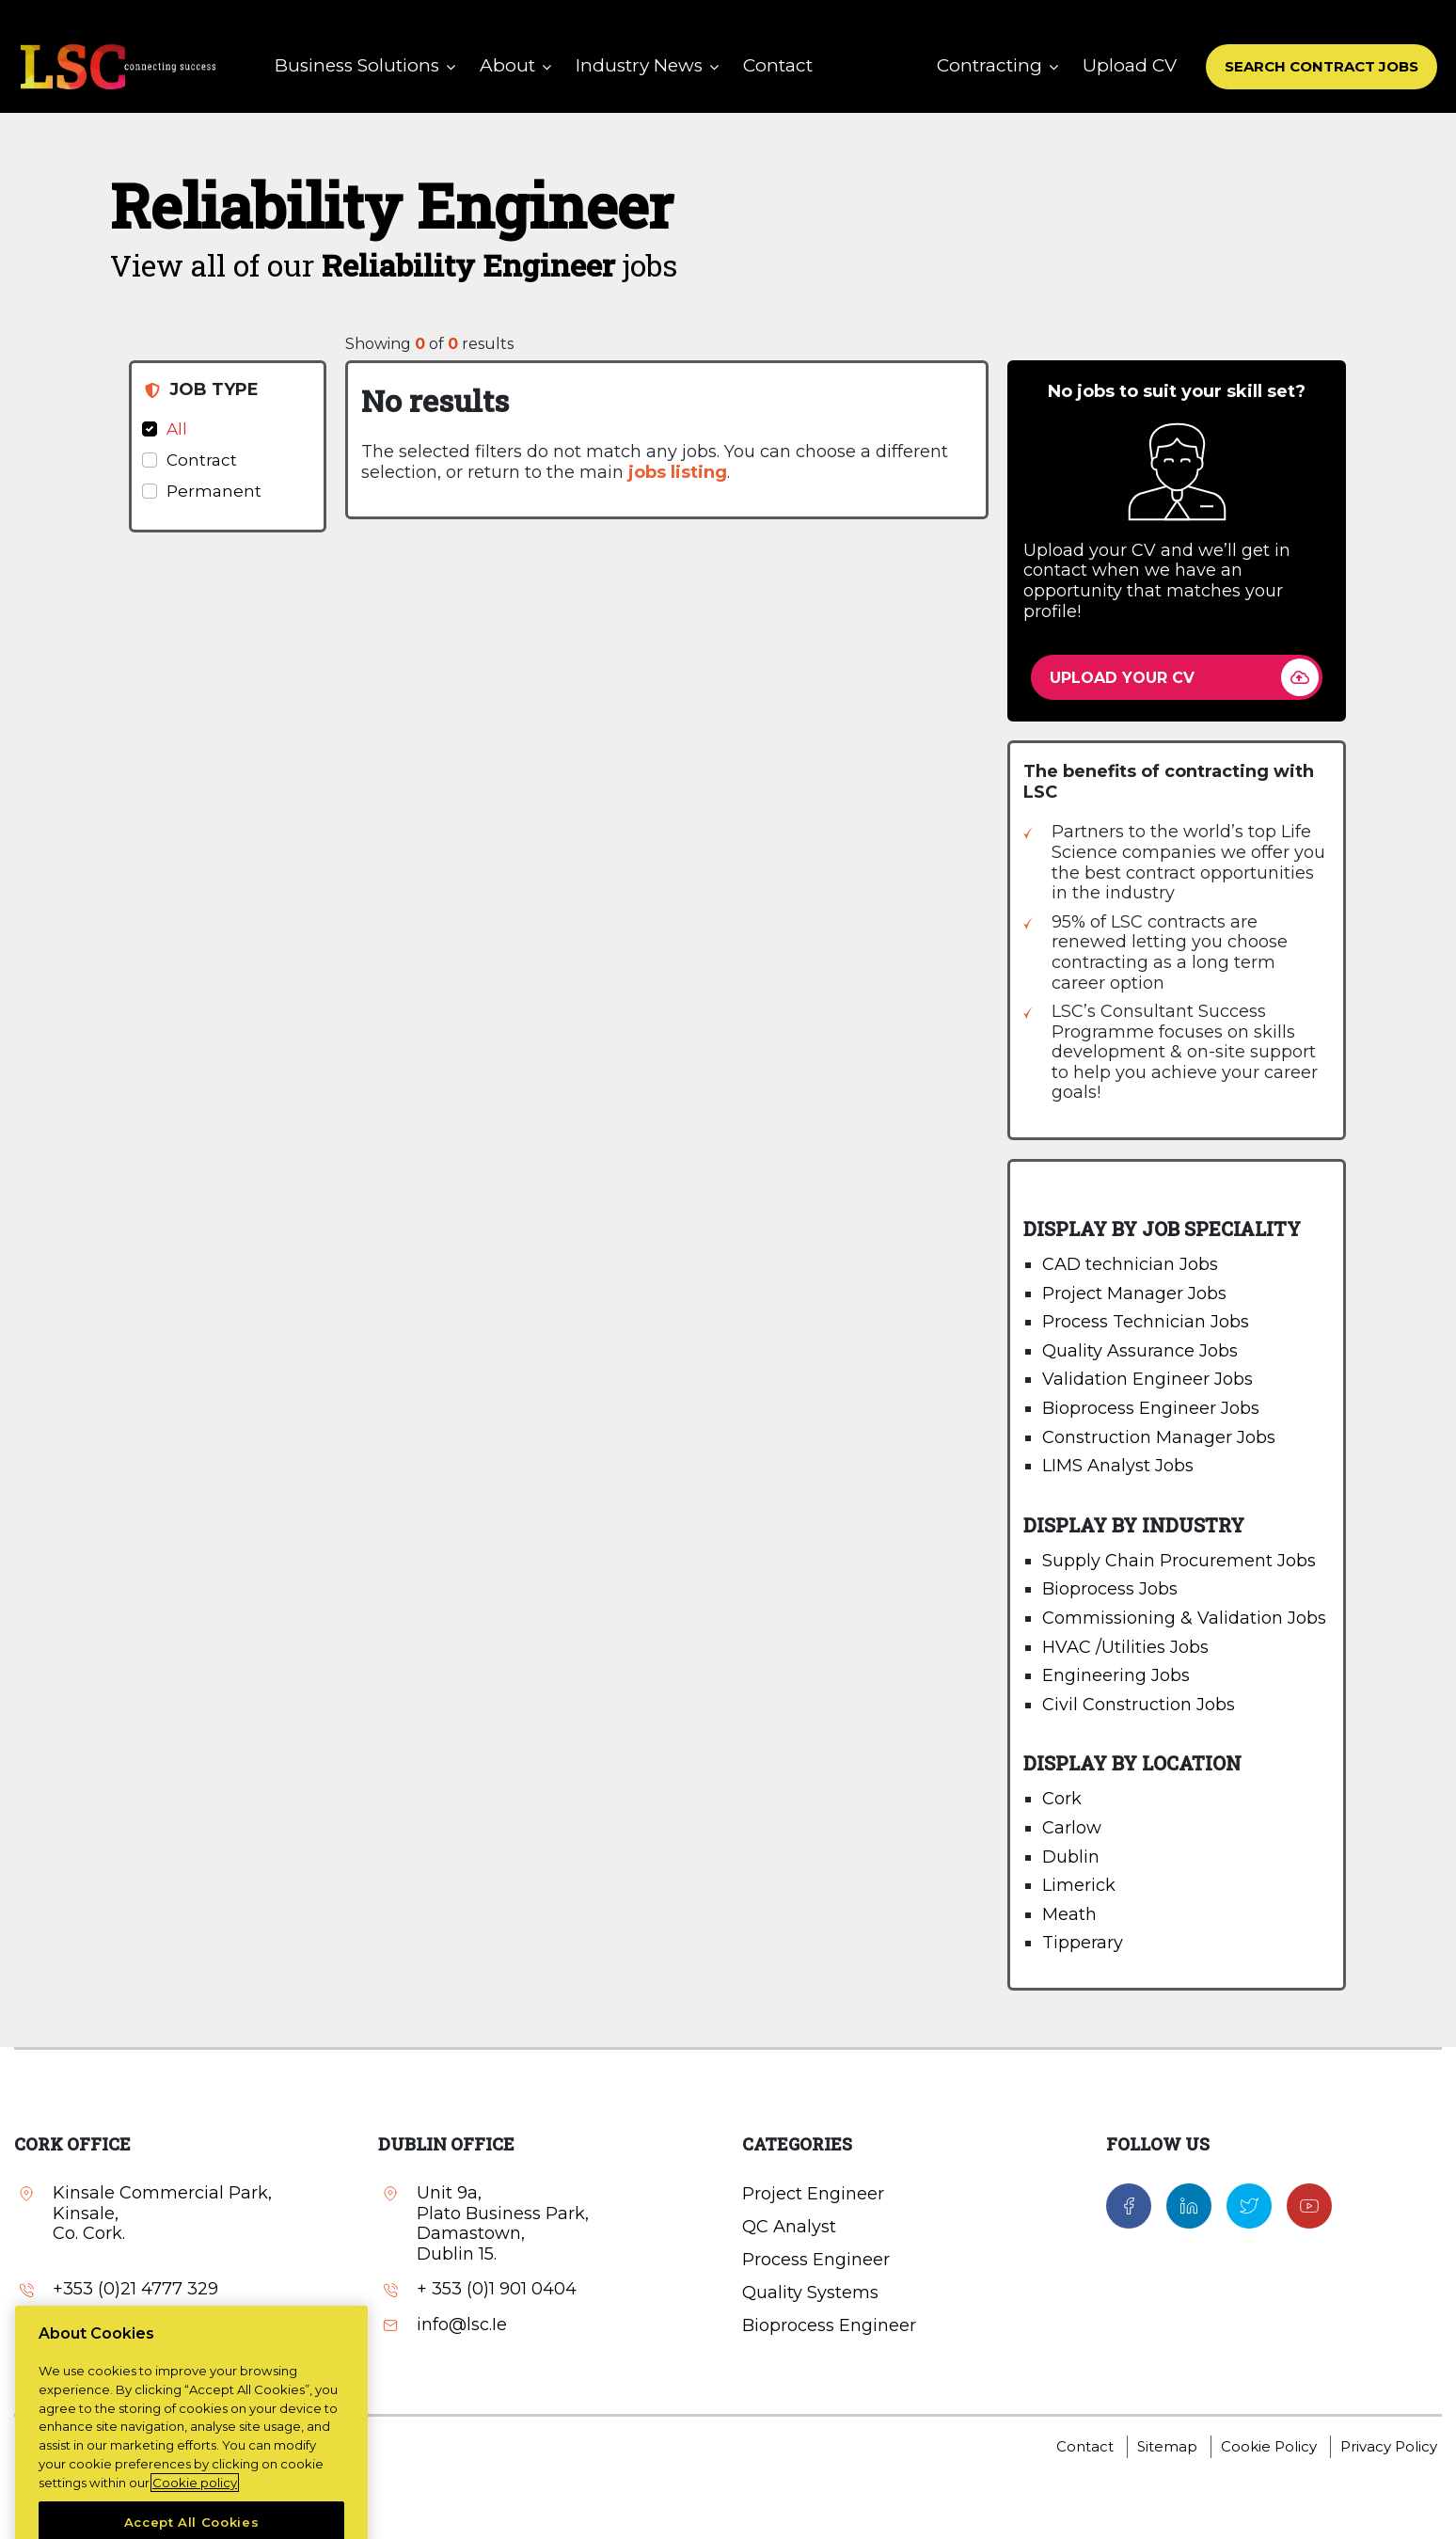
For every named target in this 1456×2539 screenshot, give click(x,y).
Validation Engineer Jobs (1147, 1379)
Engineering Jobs (1116, 1675)
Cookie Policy (1269, 2446)
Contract (201, 460)
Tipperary (1082, 1942)
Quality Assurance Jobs (1140, 1351)
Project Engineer (813, 2193)
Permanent (213, 491)
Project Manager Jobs (1134, 1293)
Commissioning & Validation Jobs (1184, 1618)
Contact (778, 65)
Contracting (989, 65)
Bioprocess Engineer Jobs (1150, 1408)
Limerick (1079, 1885)
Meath (1069, 1914)
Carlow (1071, 1827)
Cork (1062, 1798)
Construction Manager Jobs (1158, 1437)
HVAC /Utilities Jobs (1125, 1647)
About (507, 65)
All (176, 429)
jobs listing (677, 472)
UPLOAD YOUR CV (1122, 678)
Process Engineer (816, 2259)
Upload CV (1130, 65)
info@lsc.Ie (462, 2325)
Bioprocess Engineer (829, 2325)
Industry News (639, 65)
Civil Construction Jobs (1138, 1704)
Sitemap (1167, 2446)
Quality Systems (810, 2292)
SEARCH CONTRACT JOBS (1321, 66)
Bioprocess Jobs (1110, 1589)
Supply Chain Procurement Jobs (1179, 1560)
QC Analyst (789, 2226)
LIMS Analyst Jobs (1118, 1465)
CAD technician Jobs (1130, 1264)
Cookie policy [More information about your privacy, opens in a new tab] (194, 2517)
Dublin (1071, 1857)
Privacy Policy (1388, 2446)
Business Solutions (357, 65)
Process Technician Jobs (1145, 1321)
